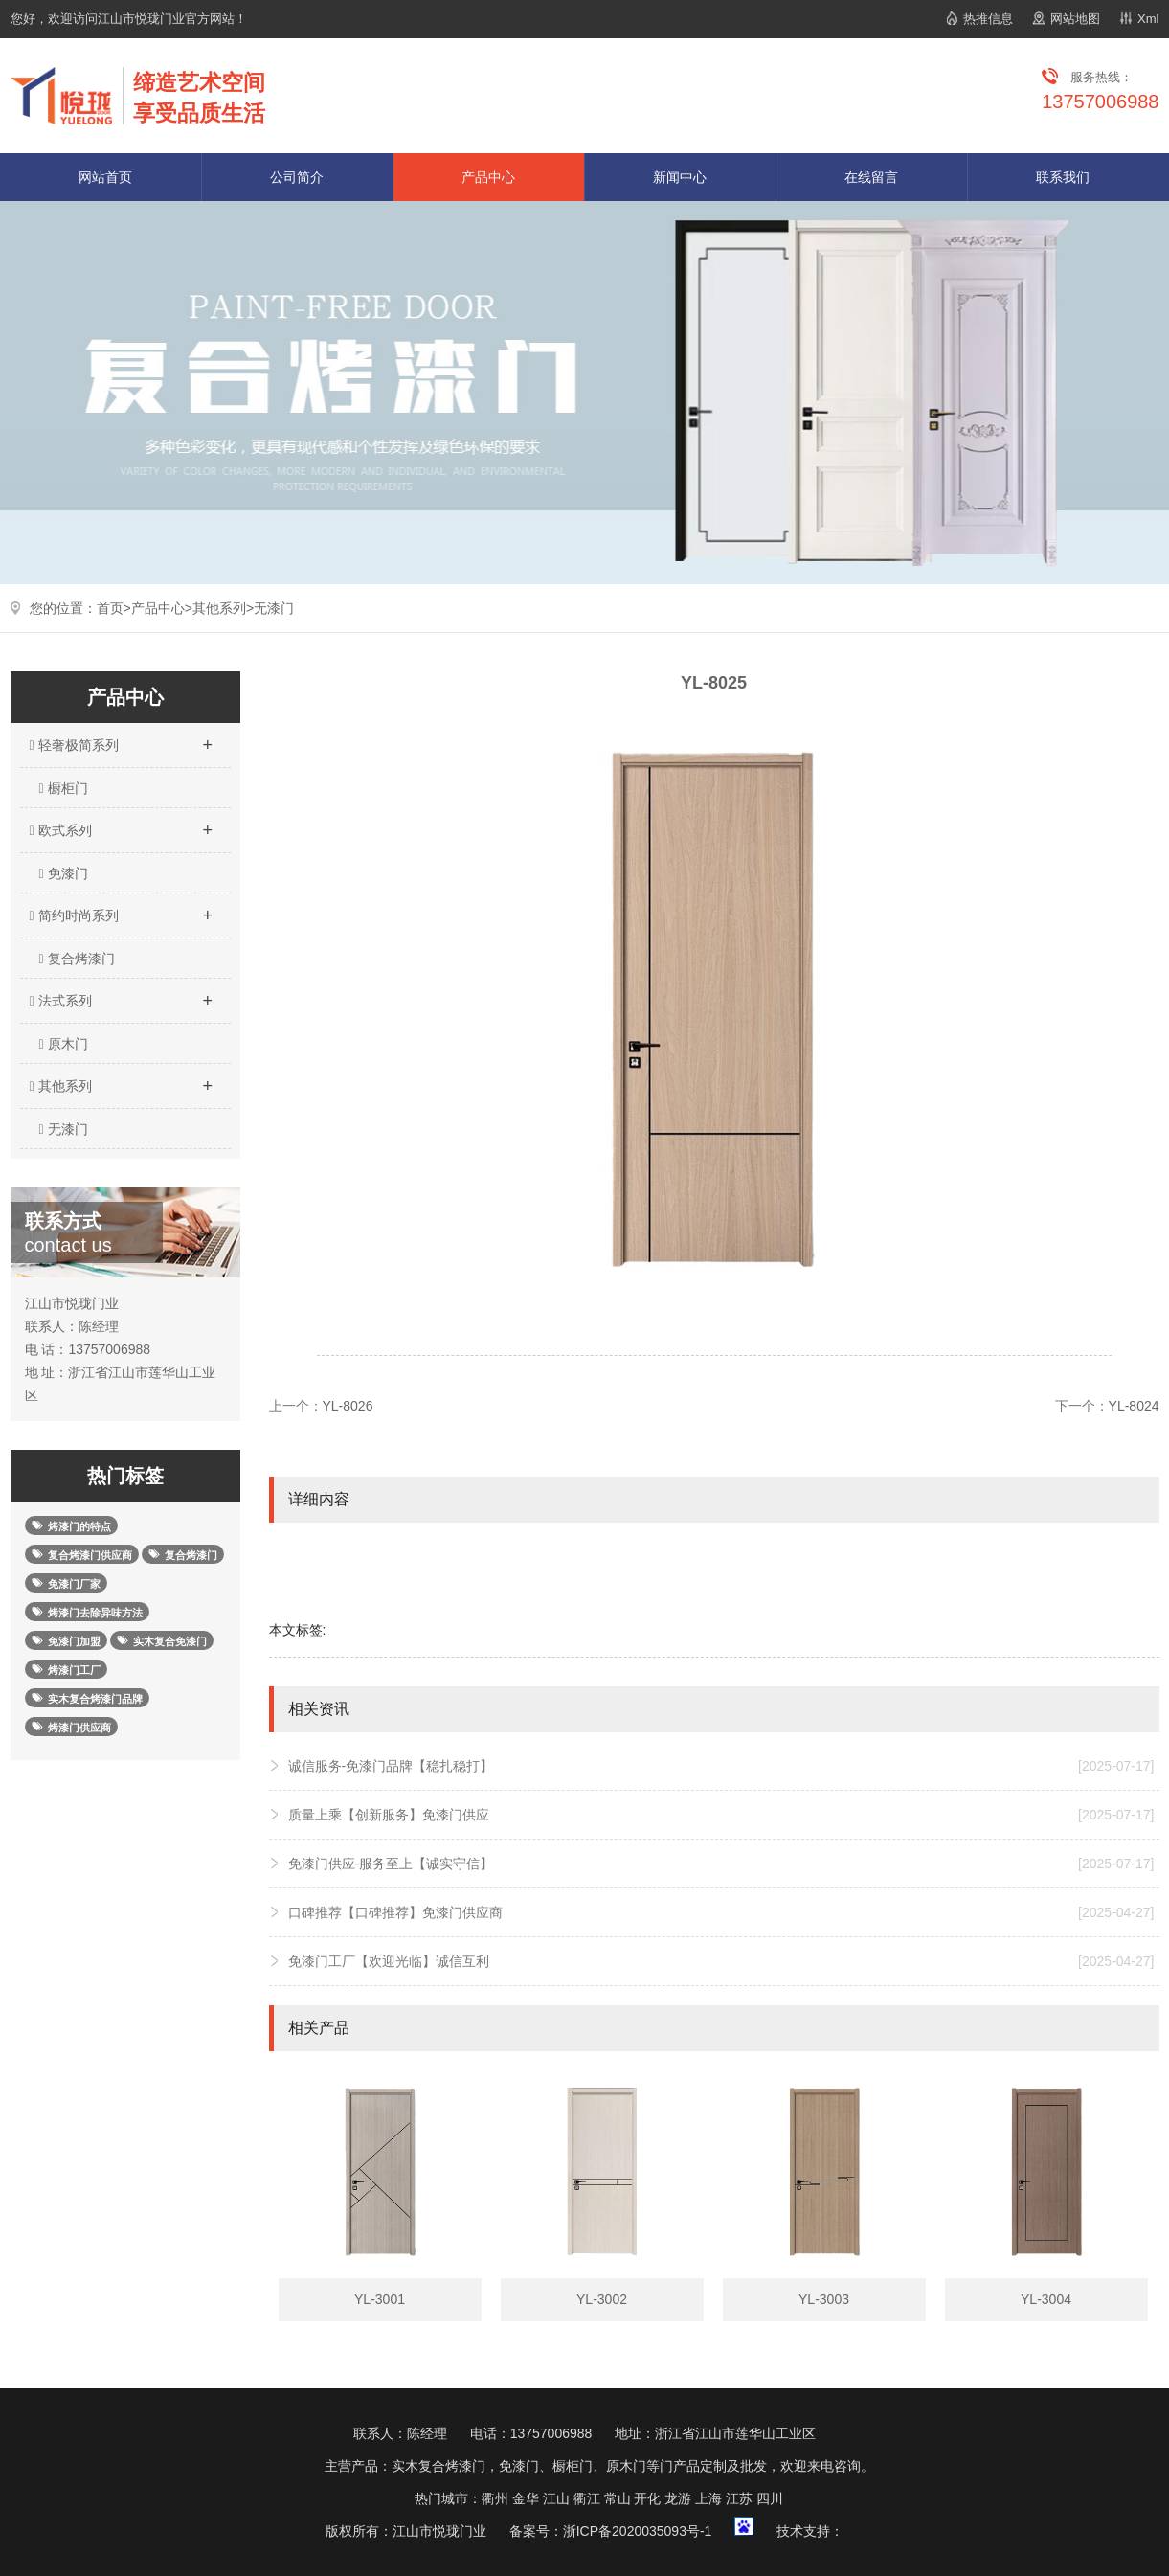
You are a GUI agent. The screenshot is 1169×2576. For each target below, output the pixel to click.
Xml (1147, 18)
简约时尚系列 (120, 909)
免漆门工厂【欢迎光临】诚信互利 (721, 1961)
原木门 (63, 1043)
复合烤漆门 (77, 958)
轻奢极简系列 (120, 739)
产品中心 (488, 177)
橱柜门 (63, 788)
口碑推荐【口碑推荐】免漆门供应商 (721, 1912)
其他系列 (219, 608)
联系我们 (1063, 177)
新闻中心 (680, 177)
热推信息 (988, 18)
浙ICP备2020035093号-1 (637, 2531)
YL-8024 (1134, 1405)
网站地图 (1075, 18)
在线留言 (871, 177)
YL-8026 (348, 1405)
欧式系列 (120, 824)
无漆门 (274, 608)
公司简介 (297, 177)
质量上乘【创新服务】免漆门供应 (721, 1815)
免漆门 (63, 873)
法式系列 (120, 995)
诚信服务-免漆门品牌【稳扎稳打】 (721, 1766)
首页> (114, 608)
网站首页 (105, 177)
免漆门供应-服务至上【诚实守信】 (721, 1863)
